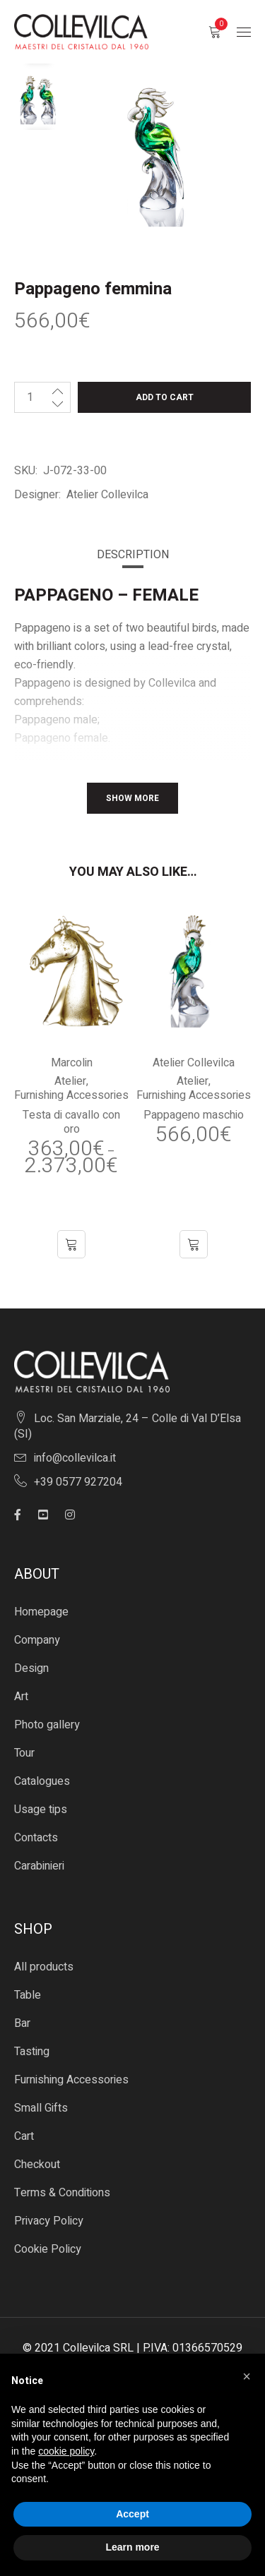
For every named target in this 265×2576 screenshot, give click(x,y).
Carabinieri (39, 1866)
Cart (24, 2136)
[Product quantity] (30, 397)
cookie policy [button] (66, 2451)
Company (37, 1640)
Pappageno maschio (193, 1115)
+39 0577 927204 (78, 1482)
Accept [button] (132, 2514)
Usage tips (40, 1809)
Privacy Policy (48, 2221)
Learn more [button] (132, 2547)
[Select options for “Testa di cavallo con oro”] (71, 1244)
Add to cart (165, 397)
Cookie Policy (47, 2249)
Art (21, 1696)
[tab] (133, 554)
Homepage (41, 1612)
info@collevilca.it (75, 1458)
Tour (24, 1753)
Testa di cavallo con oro (71, 1122)
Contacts (36, 1838)
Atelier (70, 1081)
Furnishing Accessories (71, 1095)
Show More (132, 798)
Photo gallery (47, 1725)
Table (27, 1995)
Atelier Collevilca (107, 494)
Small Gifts (41, 2108)
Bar (22, 2023)
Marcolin (72, 1063)
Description (133, 554)
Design (31, 1668)
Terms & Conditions (62, 2193)
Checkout (37, 2164)
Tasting (31, 2051)
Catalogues (42, 1781)
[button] (193, 1244)
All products (43, 1967)
